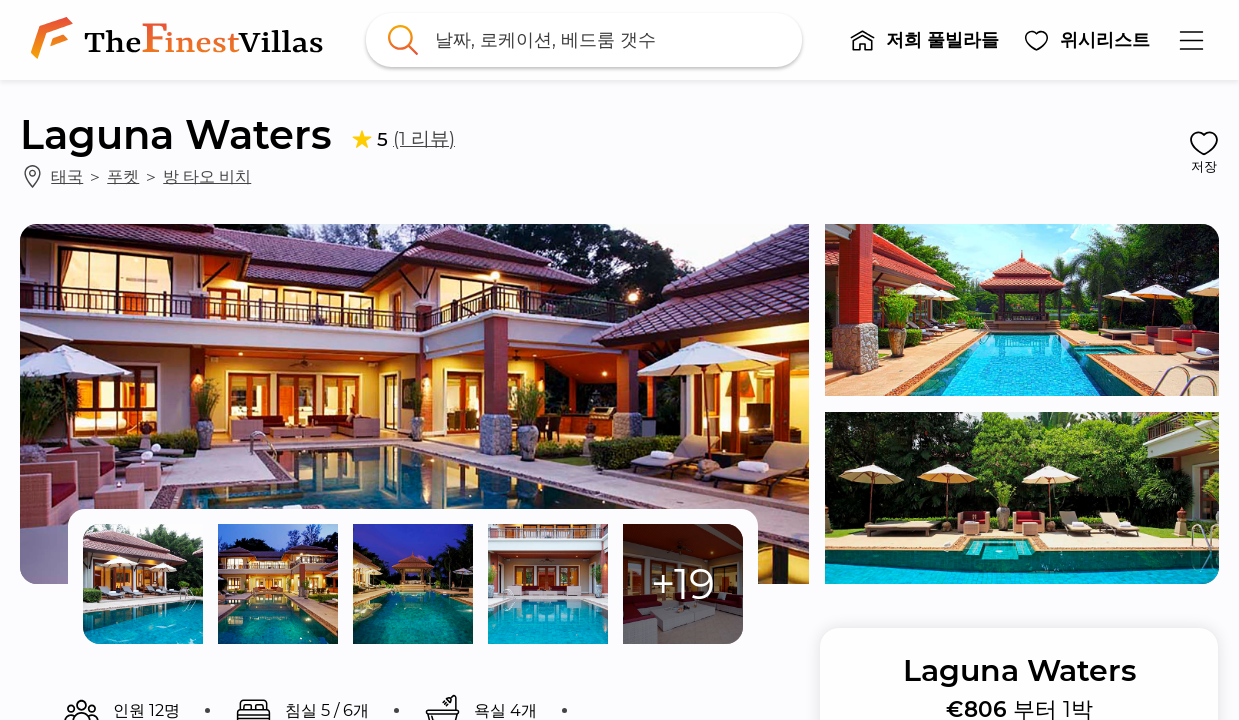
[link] (181, 40)
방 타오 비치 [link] (207, 176)
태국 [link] (67, 176)
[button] (924, 40)
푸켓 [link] (123, 176)
